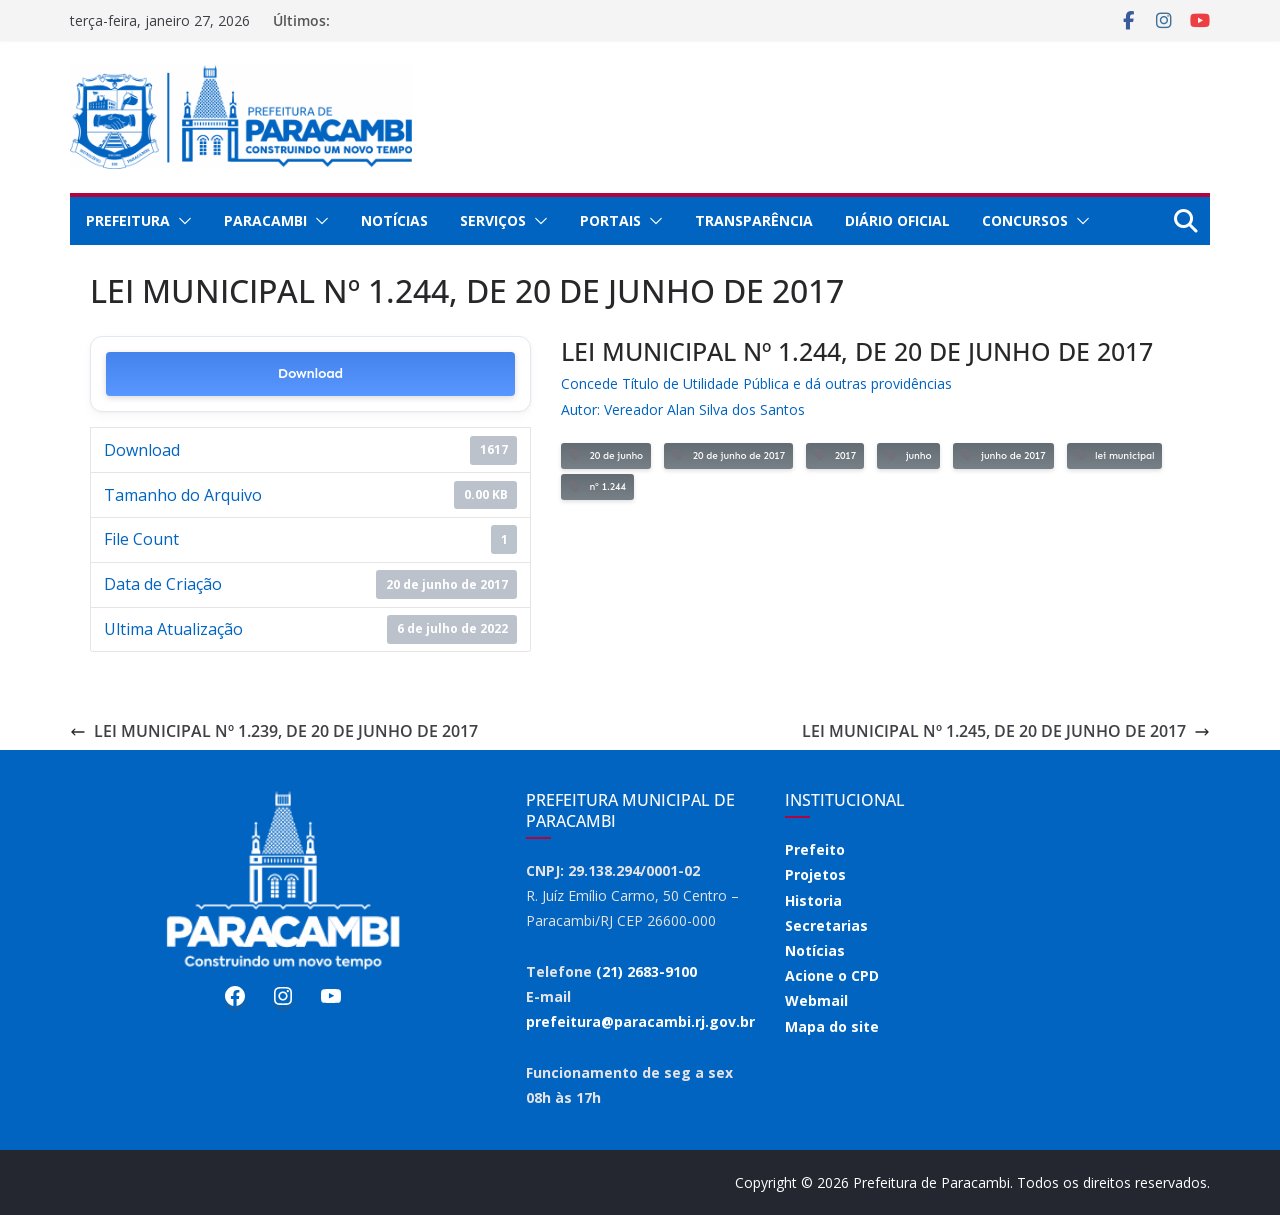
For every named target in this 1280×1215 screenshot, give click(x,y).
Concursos (1025, 220)
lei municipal (1115, 455)
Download (310, 373)
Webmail (816, 1000)
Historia (813, 900)
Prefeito (815, 849)
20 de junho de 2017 (728, 455)
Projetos (815, 874)
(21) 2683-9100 (646, 971)
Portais (610, 220)
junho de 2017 (1003, 455)
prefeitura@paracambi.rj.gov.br (640, 1021)
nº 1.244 (597, 487)
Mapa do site (832, 1026)
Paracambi (265, 220)
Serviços (493, 220)
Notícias (394, 220)
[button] (181, 221)
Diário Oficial (897, 220)
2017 (835, 455)
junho (908, 455)
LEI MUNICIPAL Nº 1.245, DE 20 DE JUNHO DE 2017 (1006, 731)
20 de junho (606, 455)
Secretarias (826, 925)
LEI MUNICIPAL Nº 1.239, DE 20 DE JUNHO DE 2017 (274, 731)
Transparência (754, 220)
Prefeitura (128, 220)
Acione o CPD (832, 975)
